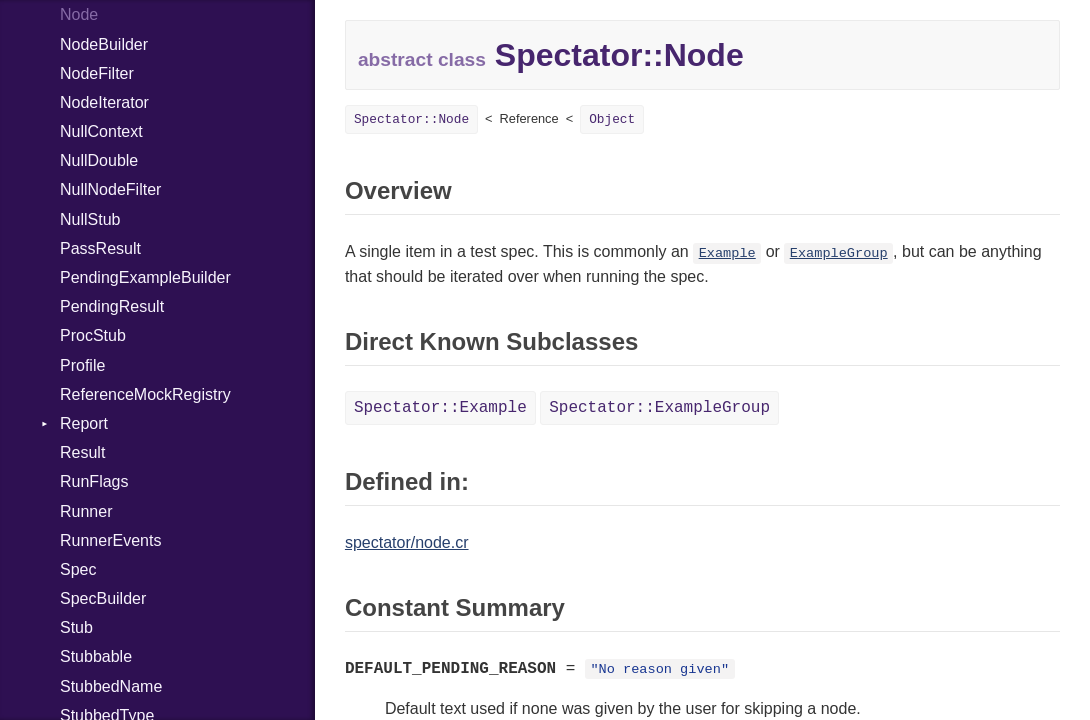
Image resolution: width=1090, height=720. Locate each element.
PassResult (100, 248)
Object (612, 119)
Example (727, 253)
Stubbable (96, 656)
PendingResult (112, 306)
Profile (82, 365)
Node (79, 14)
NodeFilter (97, 73)
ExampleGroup (839, 253)
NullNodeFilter (110, 189)
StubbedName (111, 686)
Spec (78, 569)
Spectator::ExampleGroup (659, 408)
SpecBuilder (103, 598)
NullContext (101, 131)
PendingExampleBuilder (145, 277)
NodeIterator (104, 102)
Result (82, 452)
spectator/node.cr (407, 542)
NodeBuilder (104, 44)
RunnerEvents (110, 540)
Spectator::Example (440, 408)
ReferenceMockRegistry (145, 394)
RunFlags (94, 481)
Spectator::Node (411, 119)
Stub (76, 627)
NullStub (90, 219)
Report (84, 423)
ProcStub (93, 335)
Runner (86, 511)
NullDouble (99, 160)
